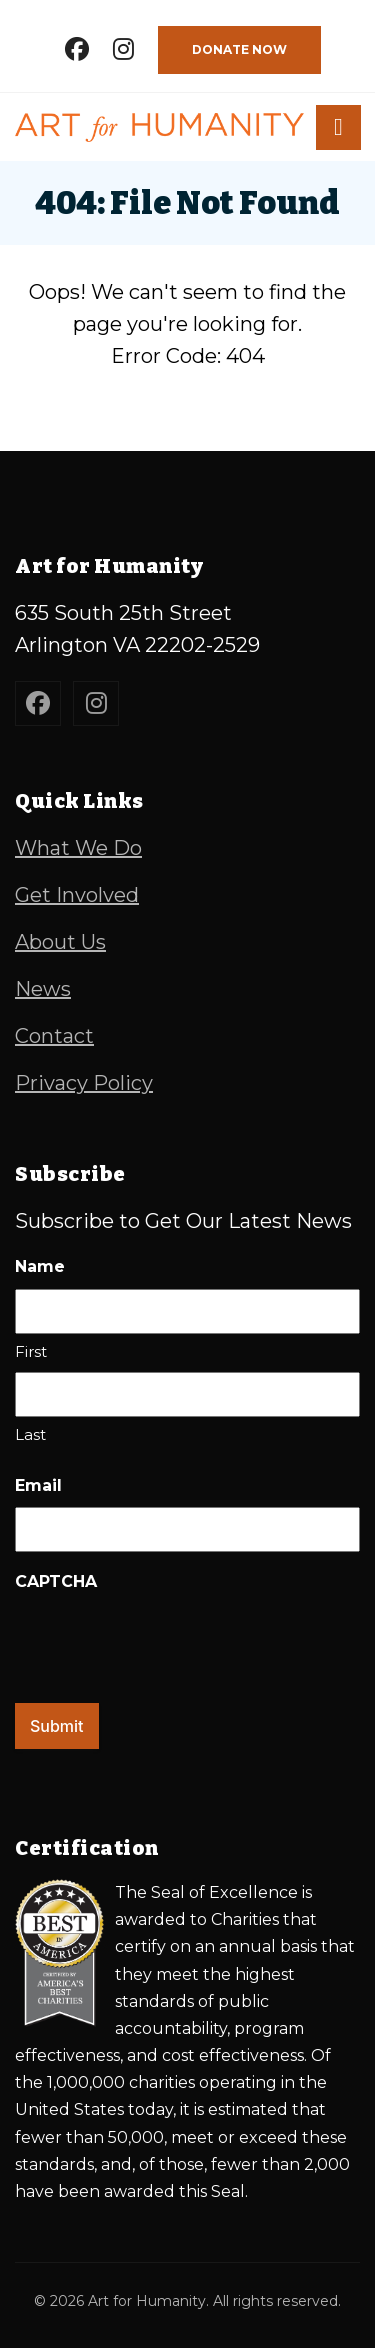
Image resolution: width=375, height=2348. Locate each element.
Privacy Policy (84, 1083)
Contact (54, 1036)
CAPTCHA (56, 1581)
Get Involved (77, 895)
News (43, 989)
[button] (338, 127)
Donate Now (239, 49)
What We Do (78, 848)
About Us (60, 942)
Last (30, 1434)
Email (38, 1485)
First (31, 1351)
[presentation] (167, 1642)
